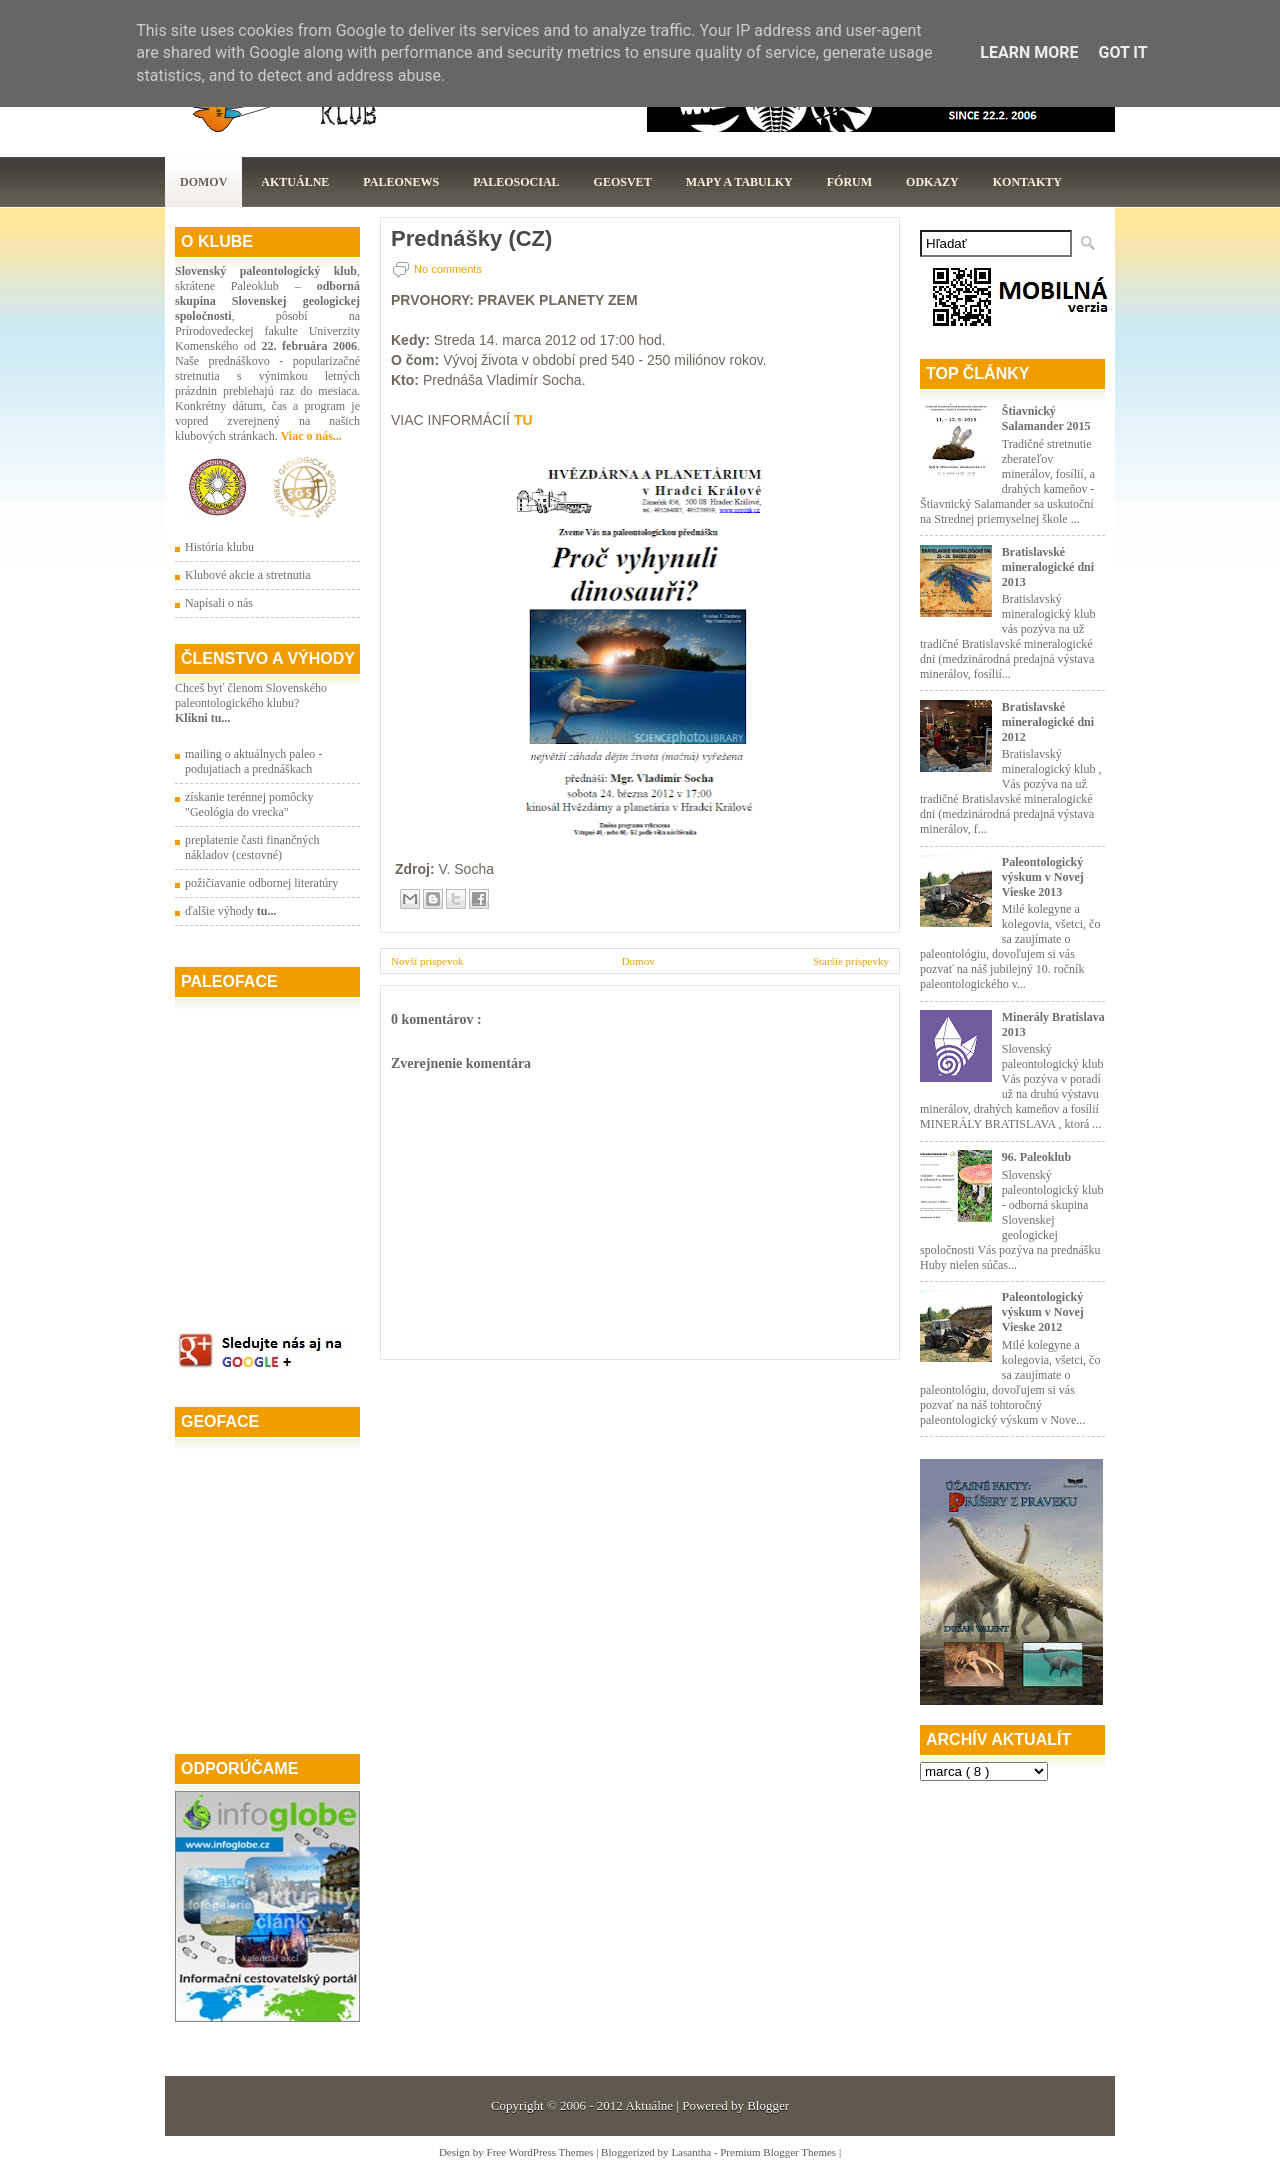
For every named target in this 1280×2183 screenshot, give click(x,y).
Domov (203, 182)
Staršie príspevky (851, 961)
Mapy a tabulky (739, 182)
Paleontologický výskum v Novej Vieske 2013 (1043, 877)
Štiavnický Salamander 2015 (1046, 418)
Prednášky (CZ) (471, 239)
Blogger (768, 2105)
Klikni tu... (202, 718)
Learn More (1029, 52)
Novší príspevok (427, 961)
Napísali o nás (219, 603)
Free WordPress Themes (542, 2152)
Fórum (849, 182)
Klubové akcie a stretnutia (248, 575)
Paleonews (401, 182)
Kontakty (1027, 182)
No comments (448, 269)
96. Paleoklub (1036, 1157)
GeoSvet (623, 182)
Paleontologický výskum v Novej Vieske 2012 (1043, 1312)
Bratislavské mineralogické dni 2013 (1048, 567)
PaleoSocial (516, 182)
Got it (1122, 52)
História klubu (219, 547)
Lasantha (692, 2152)
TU (523, 420)
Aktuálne (295, 182)
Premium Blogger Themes (779, 2152)
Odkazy (932, 182)
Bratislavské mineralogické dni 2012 (1048, 722)
